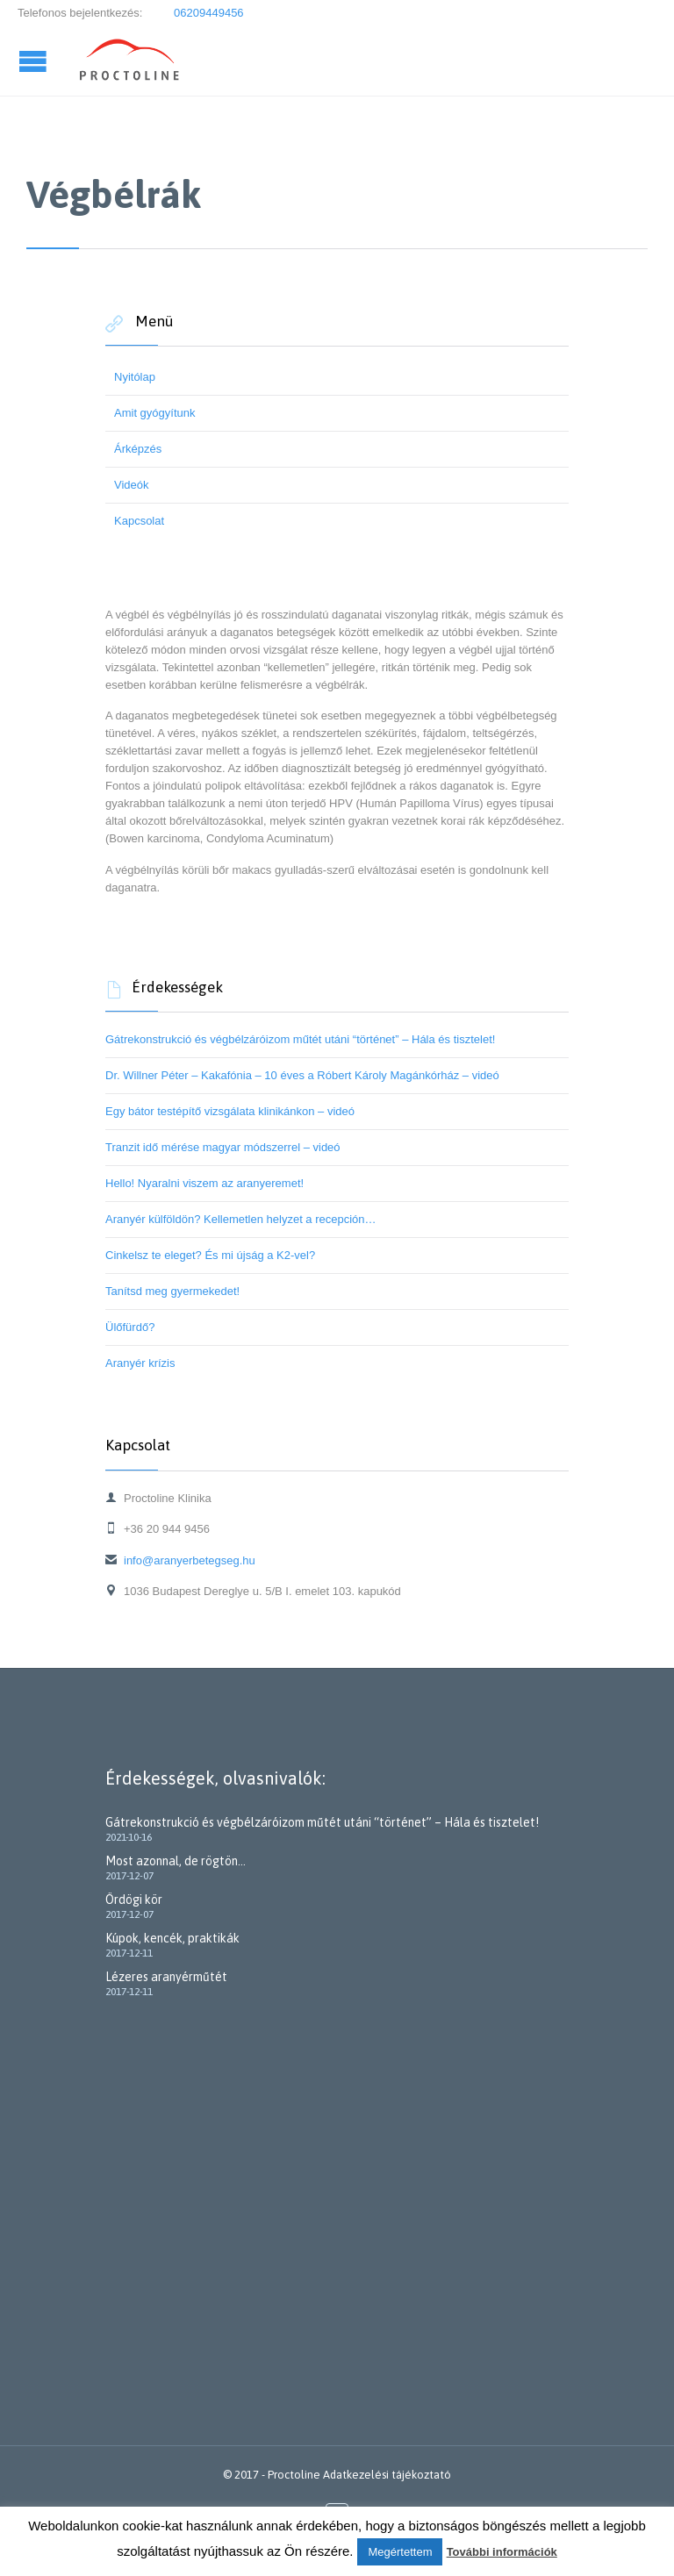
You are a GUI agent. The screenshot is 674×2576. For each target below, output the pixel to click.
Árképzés (137, 448)
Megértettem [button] (400, 2551)
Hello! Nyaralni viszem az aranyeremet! (204, 1183)
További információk (502, 2551)
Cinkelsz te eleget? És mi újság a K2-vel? (210, 1255)
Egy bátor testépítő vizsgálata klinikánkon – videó (230, 1111)
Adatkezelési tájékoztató (387, 2474)
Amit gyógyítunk (155, 412)
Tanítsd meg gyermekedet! (172, 1291)
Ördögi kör (133, 1900)
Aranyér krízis (140, 1363)
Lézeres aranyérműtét (166, 1977)
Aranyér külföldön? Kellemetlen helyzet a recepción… (240, 1219)
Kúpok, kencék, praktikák (172, 1938)
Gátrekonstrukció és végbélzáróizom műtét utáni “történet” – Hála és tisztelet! (300, 1039)
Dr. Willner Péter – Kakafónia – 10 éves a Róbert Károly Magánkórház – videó (302, 1075)
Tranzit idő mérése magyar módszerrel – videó (223, 1147)
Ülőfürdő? (129, 1327)
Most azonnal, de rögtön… (175, 1861)
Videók (131, 484)
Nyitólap (134, 376)
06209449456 (206, 12)
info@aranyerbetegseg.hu (180, 1560)
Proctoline (294, 2474)
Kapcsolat (139, 520)
